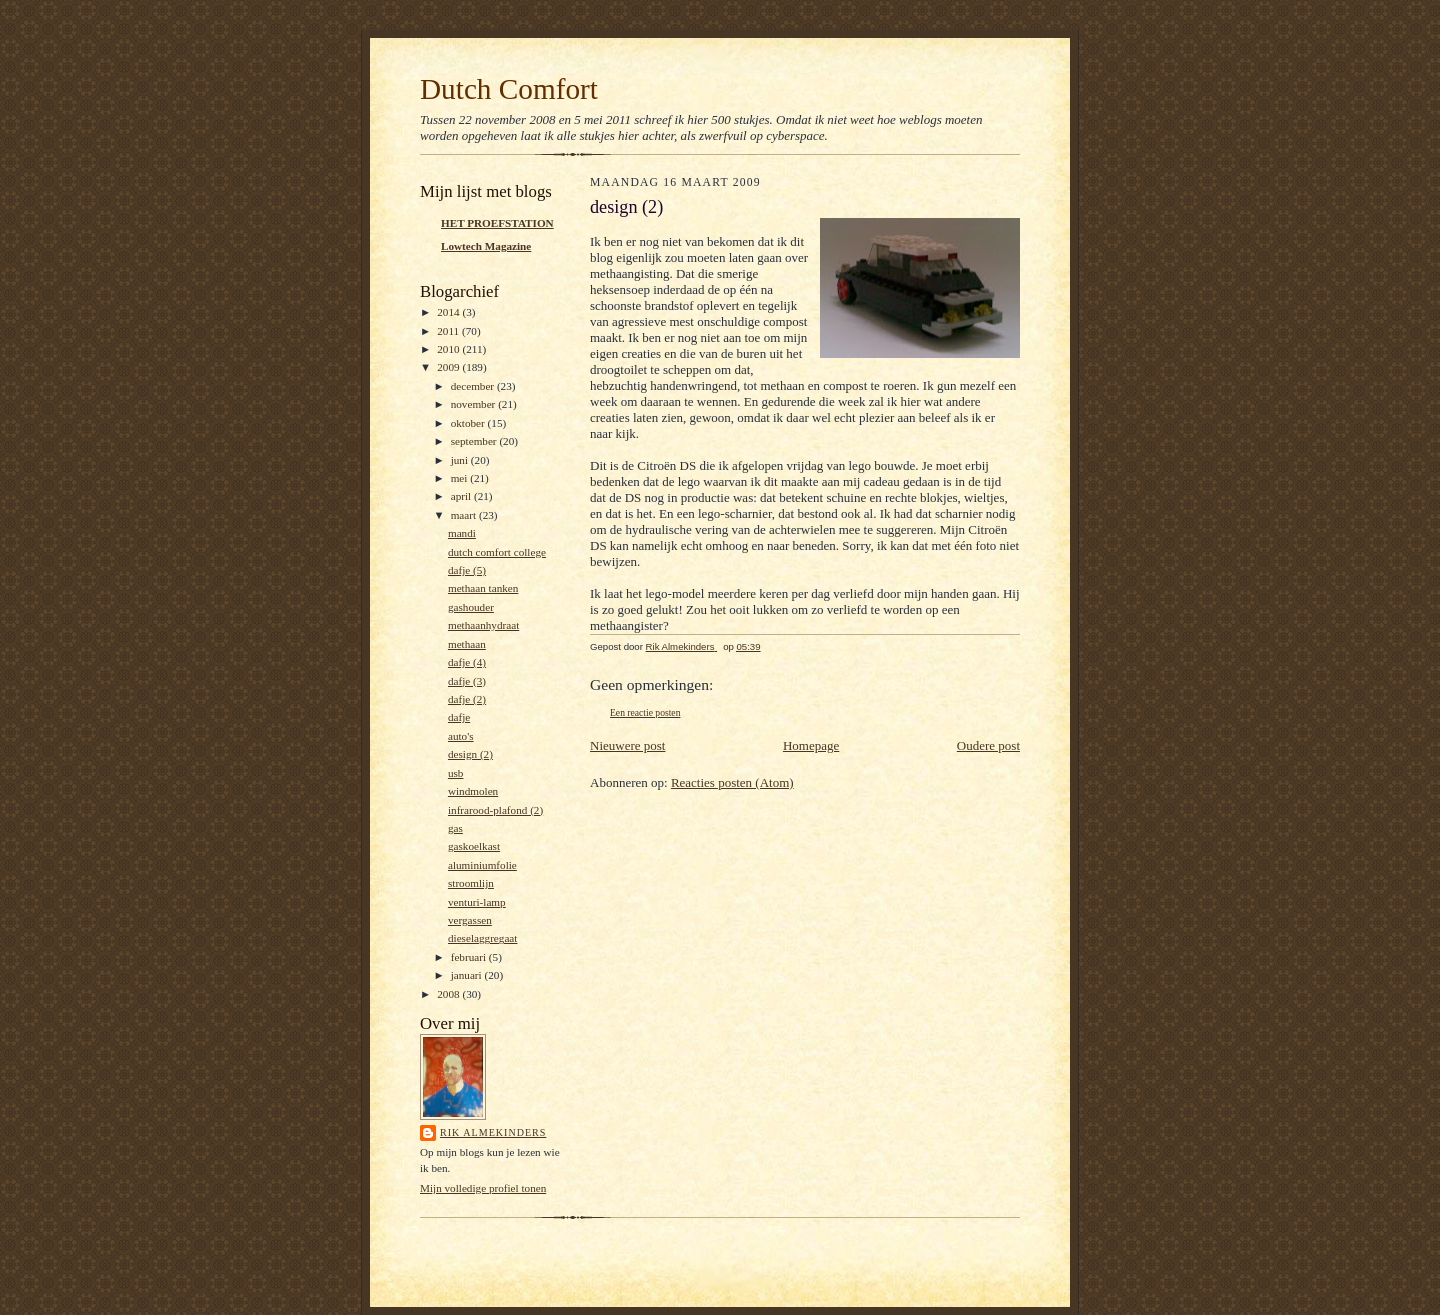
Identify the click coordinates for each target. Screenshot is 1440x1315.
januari (468, 975)
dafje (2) (467, 699)
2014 (449, 312)
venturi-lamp (477, 902)
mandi (462, 533)
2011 (449, 331)
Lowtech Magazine (486, 246)
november (474, 404)
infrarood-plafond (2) (495, 810)
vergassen (470, 920)
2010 (449, 349)
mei (461, 478)
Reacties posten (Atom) (732, 782)
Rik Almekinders (493, 1132)
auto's (461, 736)
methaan (467, 644)
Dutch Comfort (509, 89)
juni (461, 460)
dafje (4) (467, 662)
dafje (459, 717)
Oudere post (988, 745)
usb (456, 773)
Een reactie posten (645, 712)
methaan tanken (483, 588)
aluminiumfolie (482, 865)
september (475, 441)
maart (465, 515)
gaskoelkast (474, 846)
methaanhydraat (483, 625)
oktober (469, 423)
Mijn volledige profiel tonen (483, 1188)
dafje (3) (467, 681)
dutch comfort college (497, 552)
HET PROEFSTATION (497, 223)
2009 (449, 367)
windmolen (473, 791)
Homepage (811, 745)
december (474, 386)
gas (455, 828)
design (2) (470, 754)
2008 (449, 994)
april (462, 496)
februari (470, 957)
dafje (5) (467, 570)
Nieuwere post (627, 745)
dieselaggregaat (482, 938)
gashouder (471, 607)
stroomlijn (471, 883)
